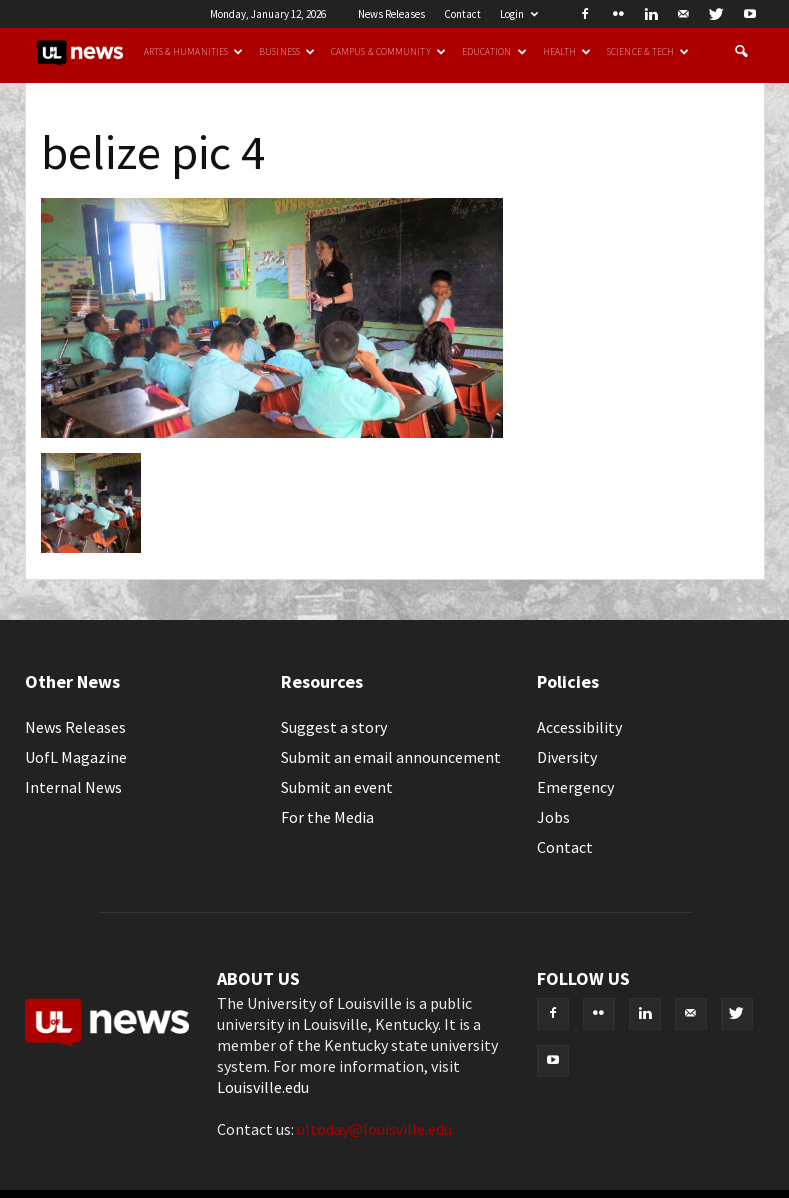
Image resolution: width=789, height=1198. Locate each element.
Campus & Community (388, 52)
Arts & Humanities (194, 52)
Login (519, 14)
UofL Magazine (76, 757)
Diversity (567, 757)
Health (567, 52)
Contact (462, 14)
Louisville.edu (263, 1087)
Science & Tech (648, 52)
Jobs (553, 817)
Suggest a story (334, 727)
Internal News (73, 787)
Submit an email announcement (391, 757)
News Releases (391, 14)
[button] (741, 52)
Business (287, 52)
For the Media (327, 817)
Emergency (575, 787)
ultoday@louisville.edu (374, 1129)
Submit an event (337, 787)
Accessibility (579, 727)
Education (494, 52)
